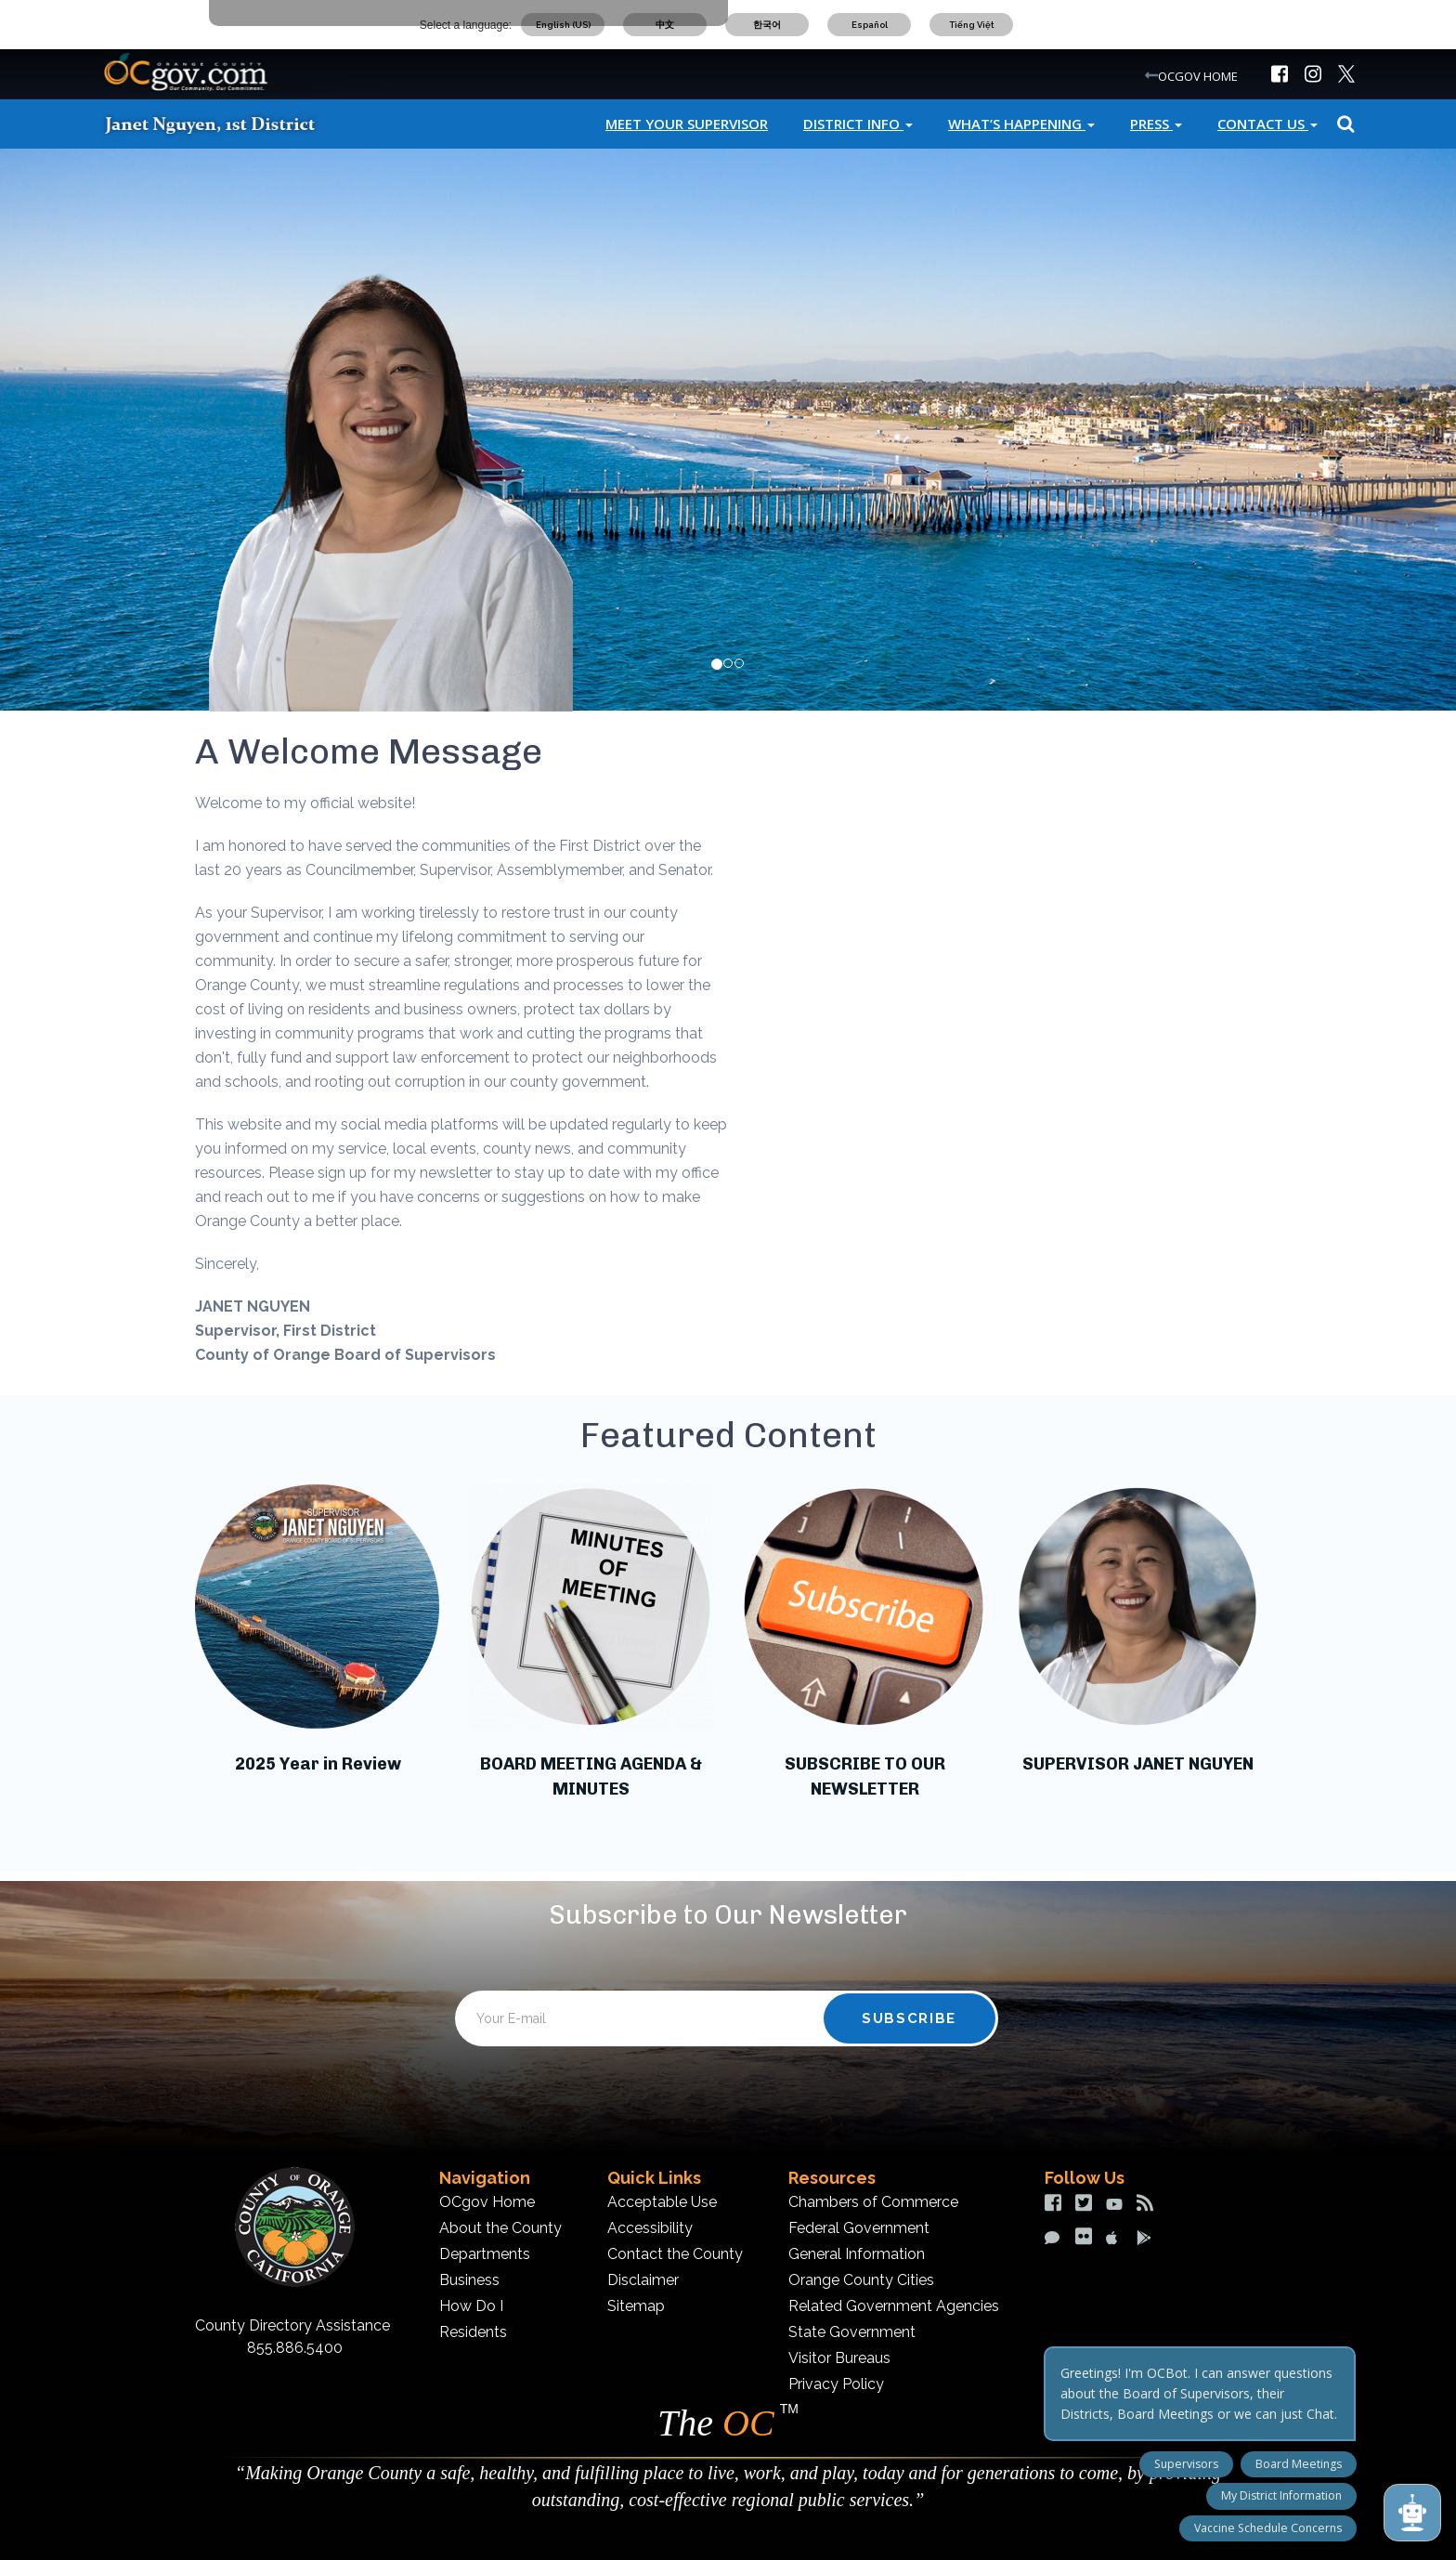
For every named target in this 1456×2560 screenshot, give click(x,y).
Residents (473, 2332)
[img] (1279, 74)
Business (469, 2280)
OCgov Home (487, 2202)
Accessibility (650, 2228)
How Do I (471, 2306)
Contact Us (1267, 123)
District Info (858, 123)
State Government (852, 2332)
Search (1343, 124)
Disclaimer (643, 2280)
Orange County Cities (861, 2280)
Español (870, 25)
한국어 (767, 25)
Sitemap (636, 2306)
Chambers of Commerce (873, 2202)
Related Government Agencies (893, 2306)
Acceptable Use (662, 2202)
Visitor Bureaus (839, 2358)
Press (1156, 123)
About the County (500, 2228)
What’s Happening (1021, 123)
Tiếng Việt (971, 25)
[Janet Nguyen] (226, 123)
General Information (856, 2254)
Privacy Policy (836, 2384)
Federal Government (859, 2228)
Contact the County (675, 2254)
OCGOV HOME (1198, 76)
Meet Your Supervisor (686, 123)
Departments (484, 2254)
